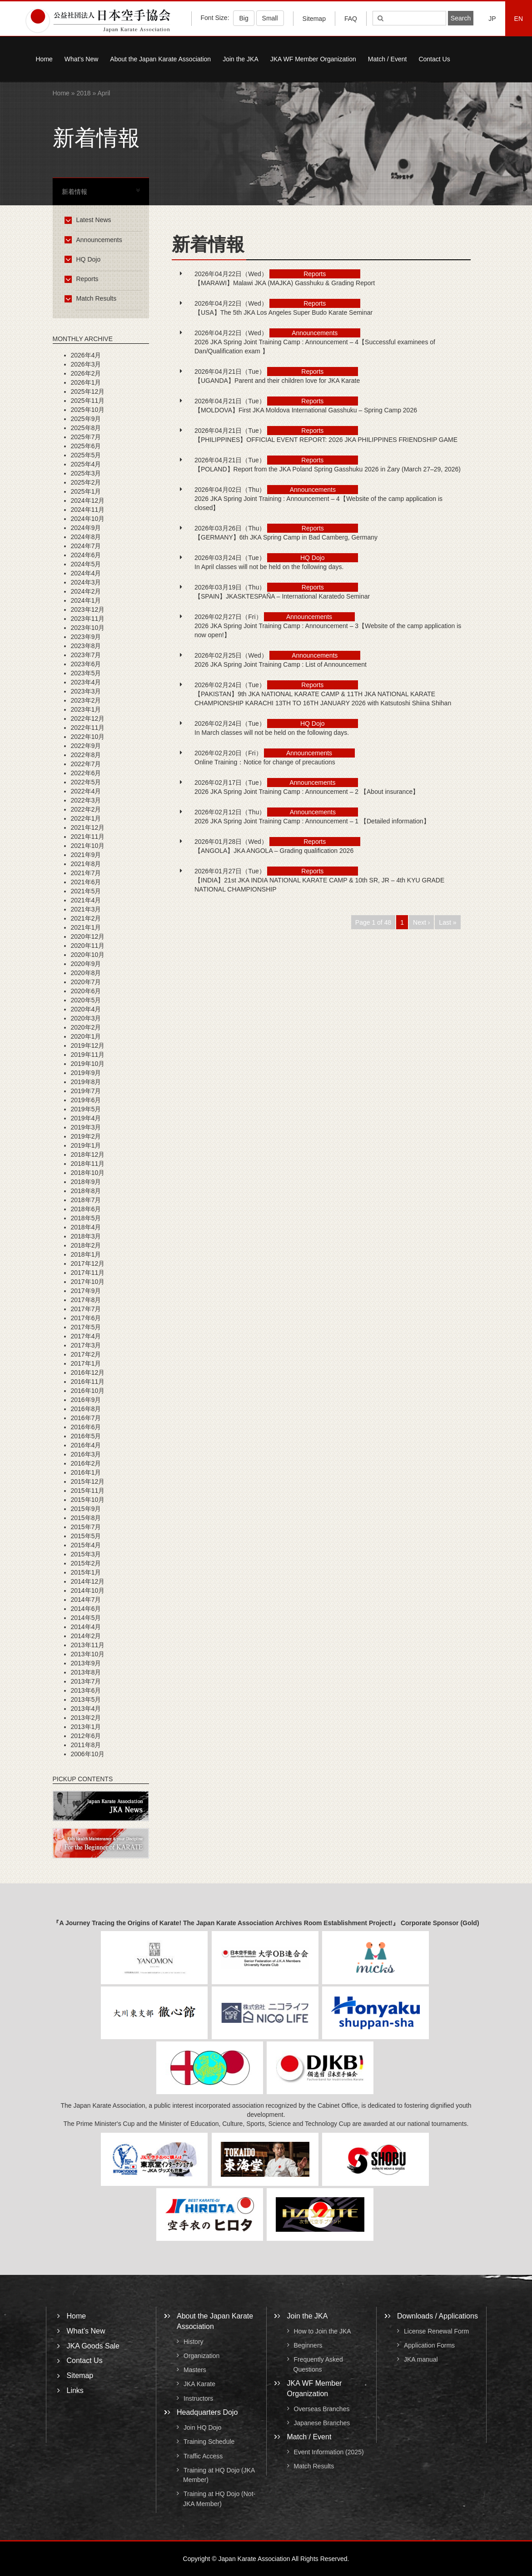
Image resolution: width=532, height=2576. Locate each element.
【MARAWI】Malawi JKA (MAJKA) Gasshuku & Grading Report (284, 283)
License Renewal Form (436, 2331)
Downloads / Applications (437, 2316)
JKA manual (421, 2359)
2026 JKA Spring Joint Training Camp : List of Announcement (280, 664)
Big (243, 18)
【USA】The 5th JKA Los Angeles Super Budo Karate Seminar (283, 312)
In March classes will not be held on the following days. (271, 732)
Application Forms (429, 2345)
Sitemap (314, 18)
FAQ (350, 18)
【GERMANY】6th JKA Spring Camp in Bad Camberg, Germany (286, 537)
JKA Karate (199, 2384)
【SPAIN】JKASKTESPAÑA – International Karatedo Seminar (282, 596)
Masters (195, 2369)
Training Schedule (209, 2442)
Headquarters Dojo (207, 2412)
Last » (447, 922)
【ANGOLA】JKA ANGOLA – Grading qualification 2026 (273, 850)
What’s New (81, 59)
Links (75, 2390)
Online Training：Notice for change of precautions (268, 762)
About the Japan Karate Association (160, 59)
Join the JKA (241, 59)
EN (518, 18)
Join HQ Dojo (202, 2427)
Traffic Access (203, 2456)
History (194, 2341)
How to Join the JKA (322, 2331)
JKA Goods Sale (93, 2346)
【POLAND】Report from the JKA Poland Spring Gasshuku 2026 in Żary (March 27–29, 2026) (327, 469)
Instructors (198, 2398)
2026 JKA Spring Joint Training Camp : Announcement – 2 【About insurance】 (306, 791)
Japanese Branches (322, 2423)
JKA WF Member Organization (313, 59)
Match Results (92, 298)
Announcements (95, 239)
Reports (83, 278)
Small (270, 18)
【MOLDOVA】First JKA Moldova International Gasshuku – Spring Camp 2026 (305, 410)
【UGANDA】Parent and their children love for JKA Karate (277, 380)
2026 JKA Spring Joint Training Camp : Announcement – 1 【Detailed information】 (312, 821)
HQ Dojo (84, 259)
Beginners (308, 2345)
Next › (421, 922)
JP (492, 18)
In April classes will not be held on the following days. (268, 566)
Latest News (89, 219)
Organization (201, 2355)
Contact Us (434, 59)
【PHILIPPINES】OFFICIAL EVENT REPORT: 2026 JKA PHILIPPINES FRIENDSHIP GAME (325, 439)
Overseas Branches (322, 2409)
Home (44, 59)
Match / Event (387, 59)
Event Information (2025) (329, 2452)
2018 (83, 93)
